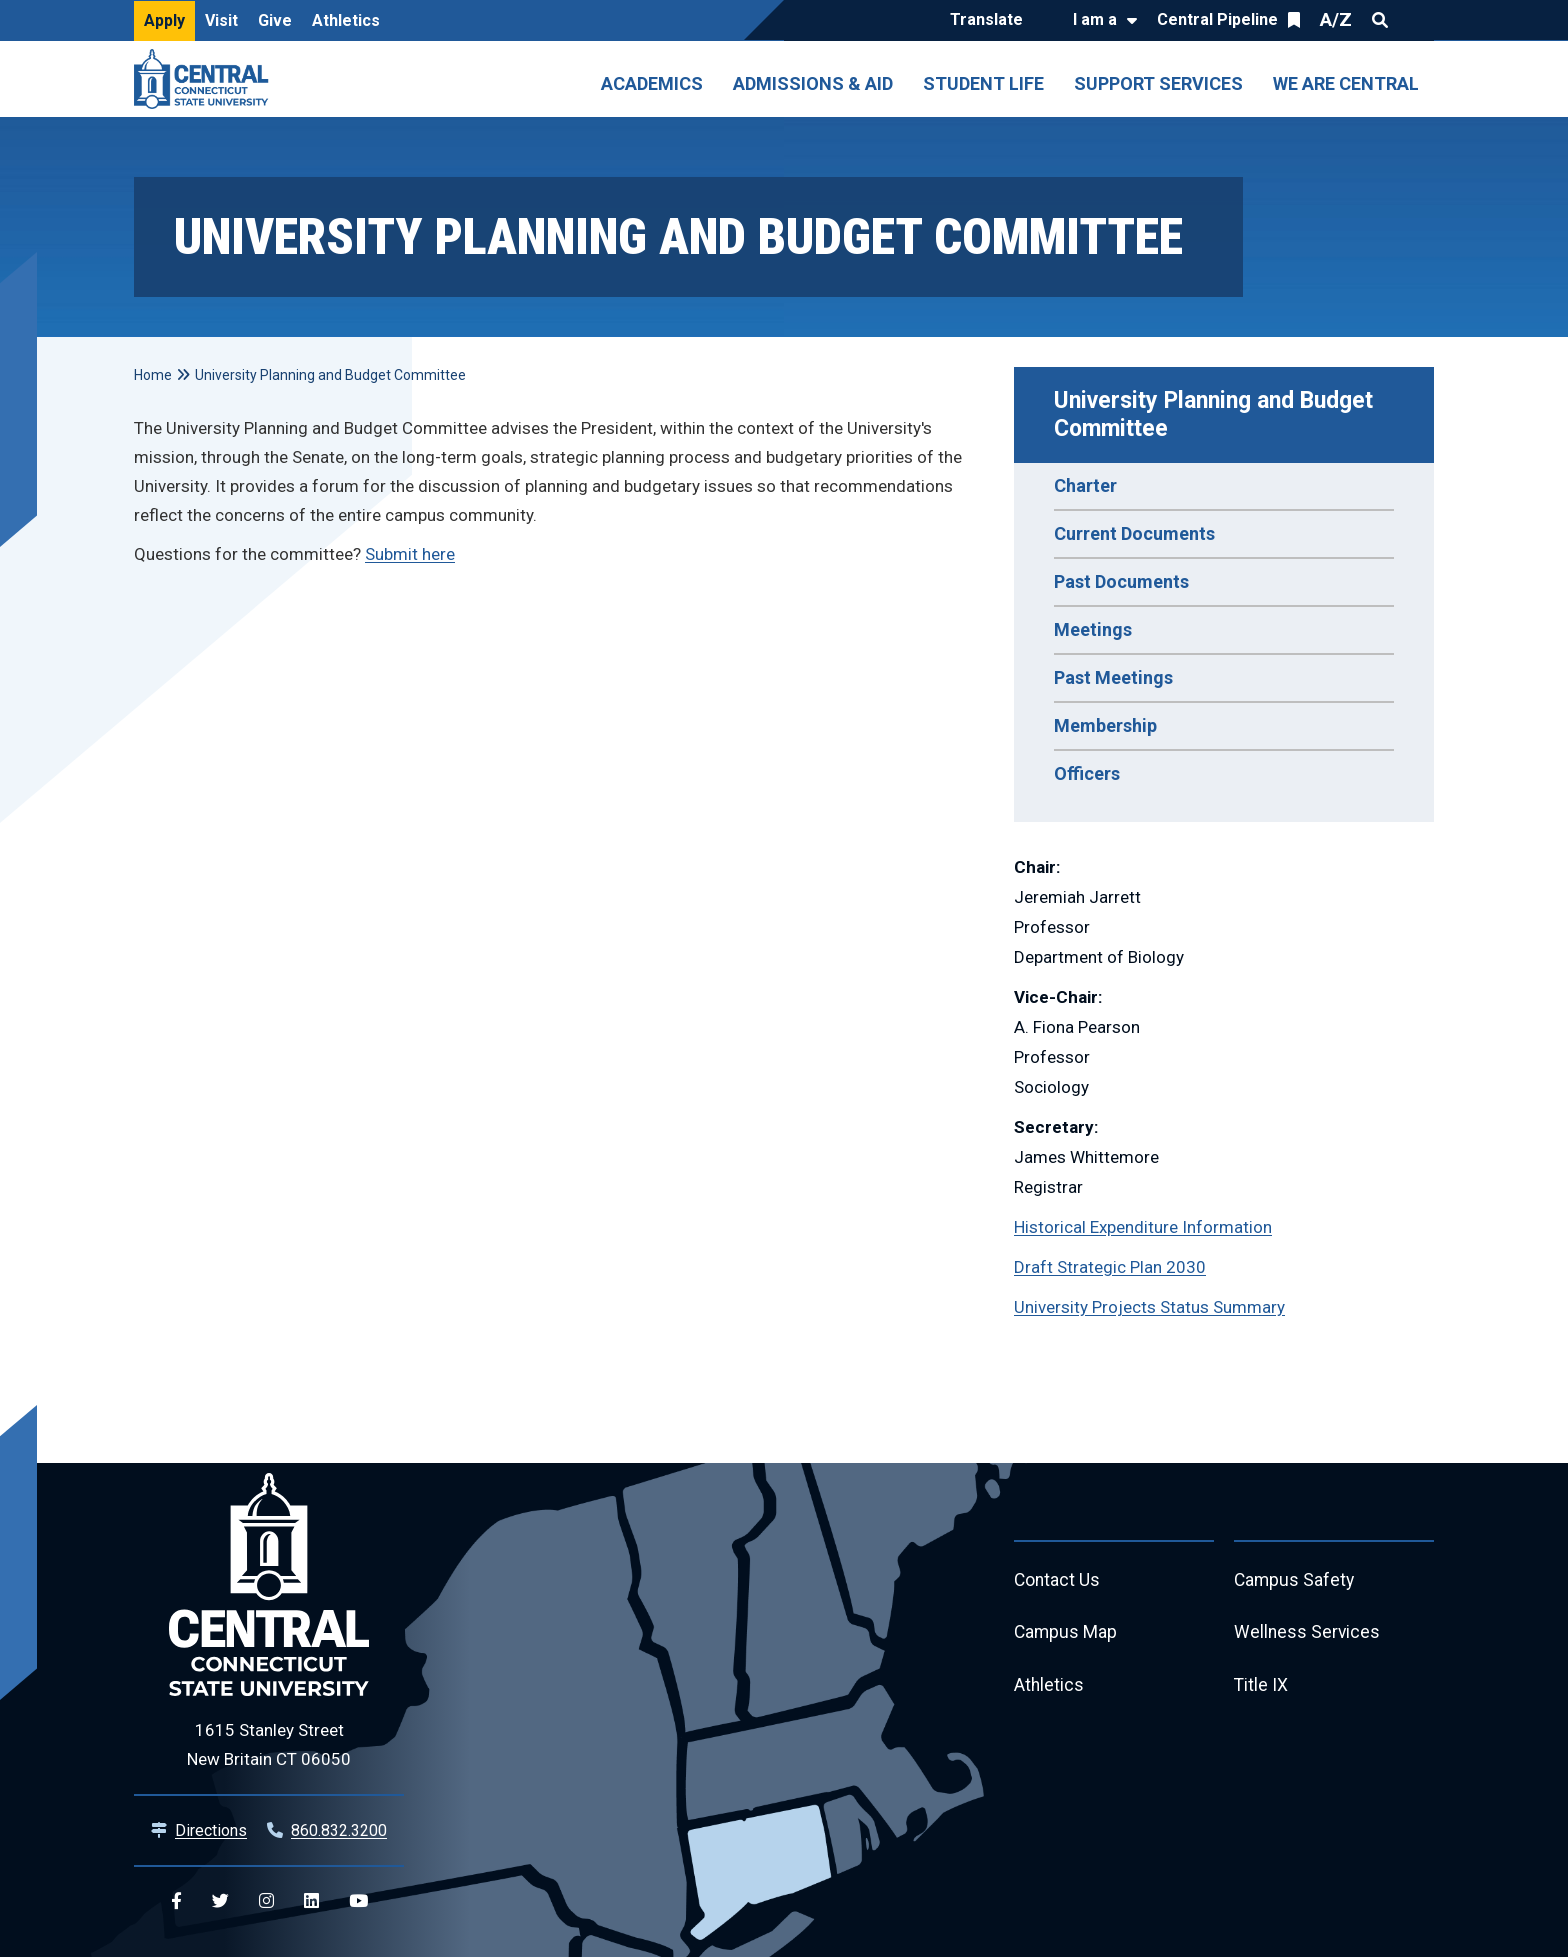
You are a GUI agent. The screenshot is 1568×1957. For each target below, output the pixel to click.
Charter (1085, 485)
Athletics (346, 20)
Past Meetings (1113, 677)
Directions (211, 1830)
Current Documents (1134, 533)
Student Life (983, 83)
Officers (1087, 773)
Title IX (1261, 1689)
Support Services (1158, 83)
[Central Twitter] (220, 1901)
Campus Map (1066, 1635)
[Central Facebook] (176, 1901)
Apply (164, 20)
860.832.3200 (339, 1830)
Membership (1105, 725)
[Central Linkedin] (311, 1901)
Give (275, 20)
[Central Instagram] (266, 1901)
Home (153, 375)
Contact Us (1058, 1581)
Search (1380, 20)
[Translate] (991, 21)
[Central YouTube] (358, 1901)
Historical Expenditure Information (1143, 1227)
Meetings (1093, 629)
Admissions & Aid (813, 83)
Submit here (410, 554)
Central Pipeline (1217, 19)
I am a (1095, 19)
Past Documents (1121, 581)
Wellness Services (1308, 1635)
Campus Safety (1295, 1581)
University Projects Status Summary (1149, 1307)
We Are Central (1346, 83)
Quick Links (1416, 20)
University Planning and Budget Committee (1216, 414)
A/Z (1336, 19)
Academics (652, 83)
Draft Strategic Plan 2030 (1110, 1267)
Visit (221, 20)
